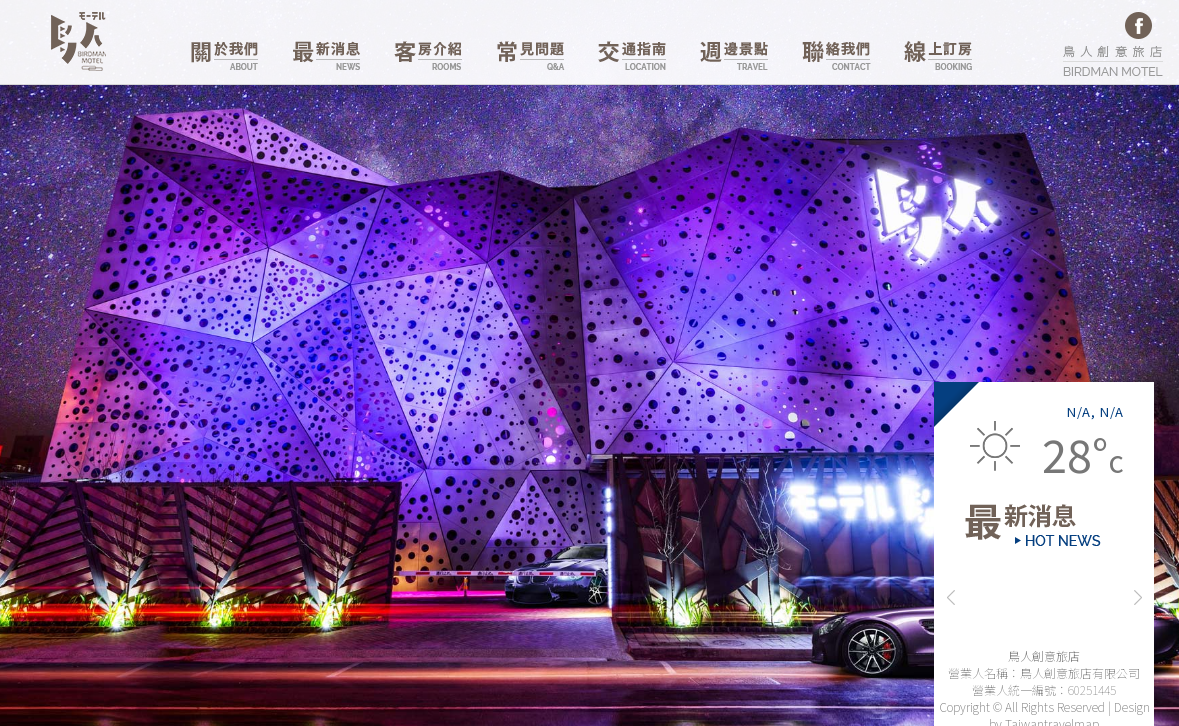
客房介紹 (428, 55)
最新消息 (326, 55)
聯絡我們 (836, 55)
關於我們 (224, 55)
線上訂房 (938, 55)
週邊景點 (734, 55)
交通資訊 (632, 55)
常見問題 (530, 55)
